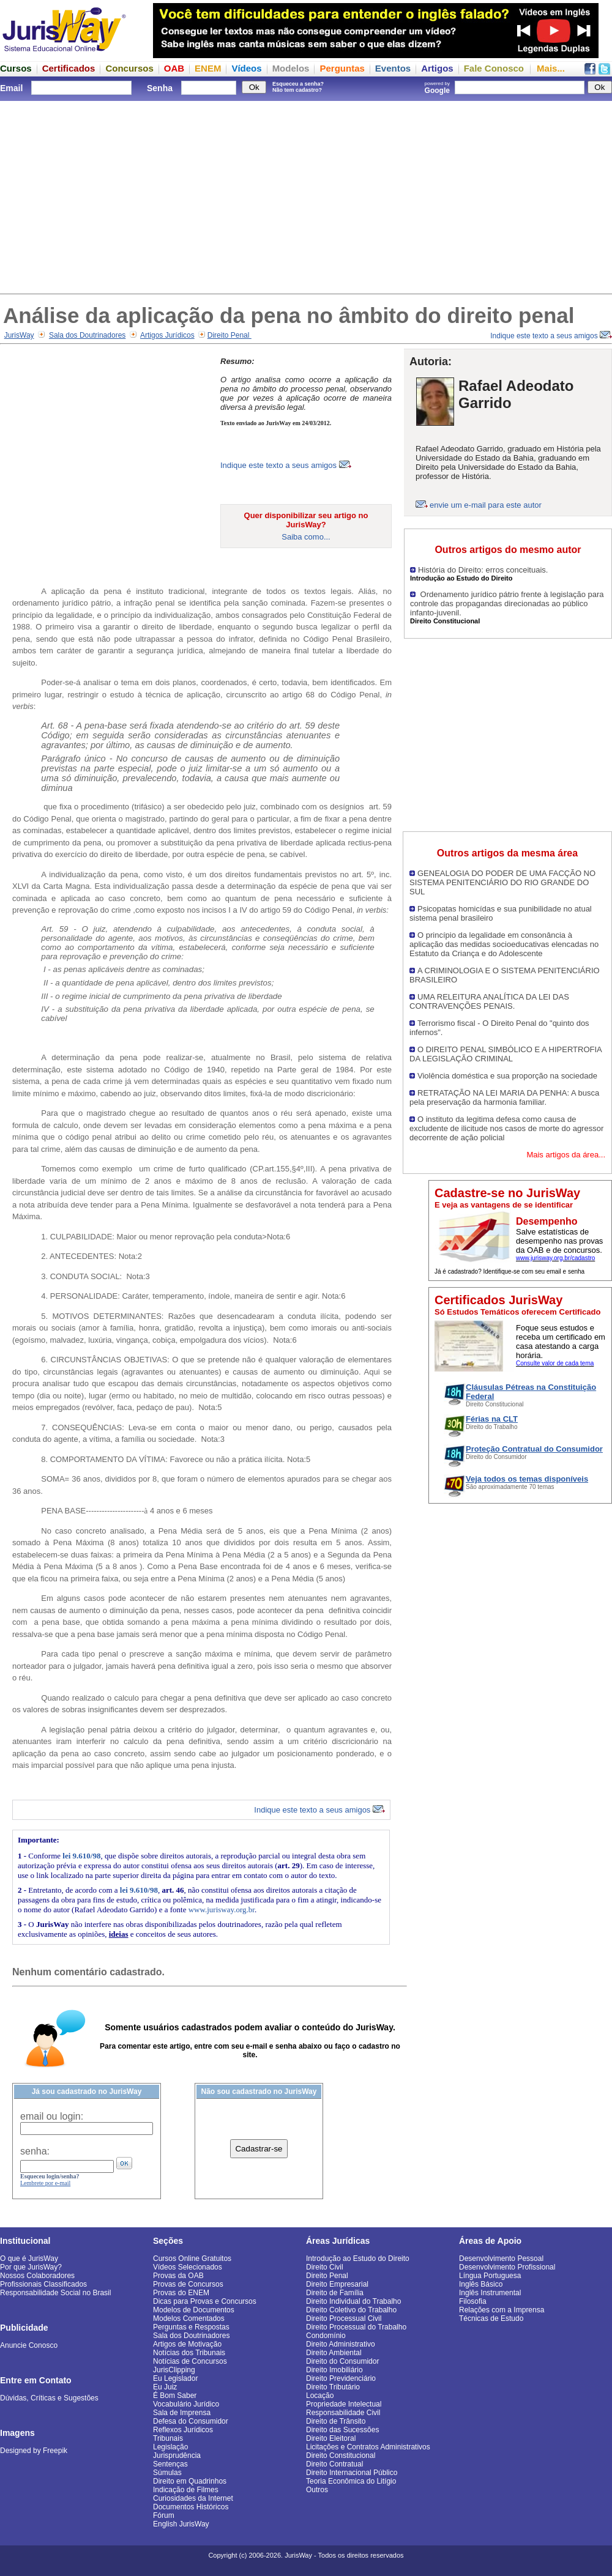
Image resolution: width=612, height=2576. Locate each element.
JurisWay (19, 335)
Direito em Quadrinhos (189, 2481)
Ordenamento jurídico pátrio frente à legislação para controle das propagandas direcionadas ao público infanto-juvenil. (507, 603)
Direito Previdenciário (341, 2378)
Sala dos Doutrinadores (87, 335)
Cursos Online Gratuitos (192, 2258)
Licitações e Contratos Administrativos (368, 2447)
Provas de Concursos (188, 2284)
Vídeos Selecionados (187, 2267)
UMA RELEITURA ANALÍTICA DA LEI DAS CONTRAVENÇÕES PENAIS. (489, 1001)
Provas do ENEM (181, 2292)
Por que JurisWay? (31, 2267)
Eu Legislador (175, 2378)
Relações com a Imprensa (501, 2310)
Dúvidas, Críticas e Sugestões (49, 2398)
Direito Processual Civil (343, 2318)
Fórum (163, 2515)
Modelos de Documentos (193, 2310)
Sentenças (170, 2464)
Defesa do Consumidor (190, 2421)
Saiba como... (306, 536)
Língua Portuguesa (490, 2275)
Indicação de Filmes (185, 2489)
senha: (35, 2151)
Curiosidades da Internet (193, 2498)
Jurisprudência (177, 2455)
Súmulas (167, 2472)
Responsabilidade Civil (343, 2412)
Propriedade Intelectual (343, 2404)
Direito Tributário (333, 2387)
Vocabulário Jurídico (186, 2404)
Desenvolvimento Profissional (507, 2267)
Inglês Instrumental (490, 2292)
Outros (317, 2489)
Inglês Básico (480, 2284)
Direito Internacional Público (351, 2472)
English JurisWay (181, 2524)
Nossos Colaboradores (37, 2275)
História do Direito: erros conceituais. (483, 569)
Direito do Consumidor (342, 2361)
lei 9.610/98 (81, 1855)
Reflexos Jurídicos (183, 2430)
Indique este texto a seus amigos (551, 336)
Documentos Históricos (190, 2507)
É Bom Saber (174, 2395)
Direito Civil (324, 2267)
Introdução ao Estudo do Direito (357, 2258)
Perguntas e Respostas (191, 2327)
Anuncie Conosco (29, 2345)
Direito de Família (335, 2292)
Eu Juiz (165, 2387)
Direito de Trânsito (335, 2421)
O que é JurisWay (29, 2258)
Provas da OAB (178, 2275)
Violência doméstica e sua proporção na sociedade (507, 1075)
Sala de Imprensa (182, 2412)
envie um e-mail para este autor (486, 505)
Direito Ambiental (334, 2352)
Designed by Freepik (33, 2450)
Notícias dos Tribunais (189, 2352)
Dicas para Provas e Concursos (204, 2301)
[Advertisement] (306, 195)
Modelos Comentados (189, 2318)
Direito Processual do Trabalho (356, 2327)
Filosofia (473, 2301)
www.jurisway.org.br (221, 1909)
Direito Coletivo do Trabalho (351, 2310)
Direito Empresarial (337, 2284)
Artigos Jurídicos (167, 335)
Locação (320, 2395)
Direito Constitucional (340, 2455)
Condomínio (326, 2335)
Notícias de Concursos (190, 2361)
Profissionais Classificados (43, 2284)
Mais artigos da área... (565, 1154)
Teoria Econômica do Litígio (351, 2481)
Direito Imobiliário (334, 2370)
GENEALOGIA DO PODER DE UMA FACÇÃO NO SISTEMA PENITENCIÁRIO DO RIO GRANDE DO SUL (502, 882)
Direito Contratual (334, 2464)
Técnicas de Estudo (491, 2318)
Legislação (170, 2447)
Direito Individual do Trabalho (353, 2301)
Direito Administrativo (340, 2344)
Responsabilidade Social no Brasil (55, 2292)
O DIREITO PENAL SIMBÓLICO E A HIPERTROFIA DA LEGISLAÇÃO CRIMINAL (505, 1054)
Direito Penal (229, 335)
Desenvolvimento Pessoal (501, 2258)
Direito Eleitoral (331, 2438)
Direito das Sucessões (342, 2430)
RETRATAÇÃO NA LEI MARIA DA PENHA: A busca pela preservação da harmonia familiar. (504, 1097)
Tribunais (168, 2438)
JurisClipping (174, 2370)
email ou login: (51, 2116)
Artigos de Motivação (187, 2344)
